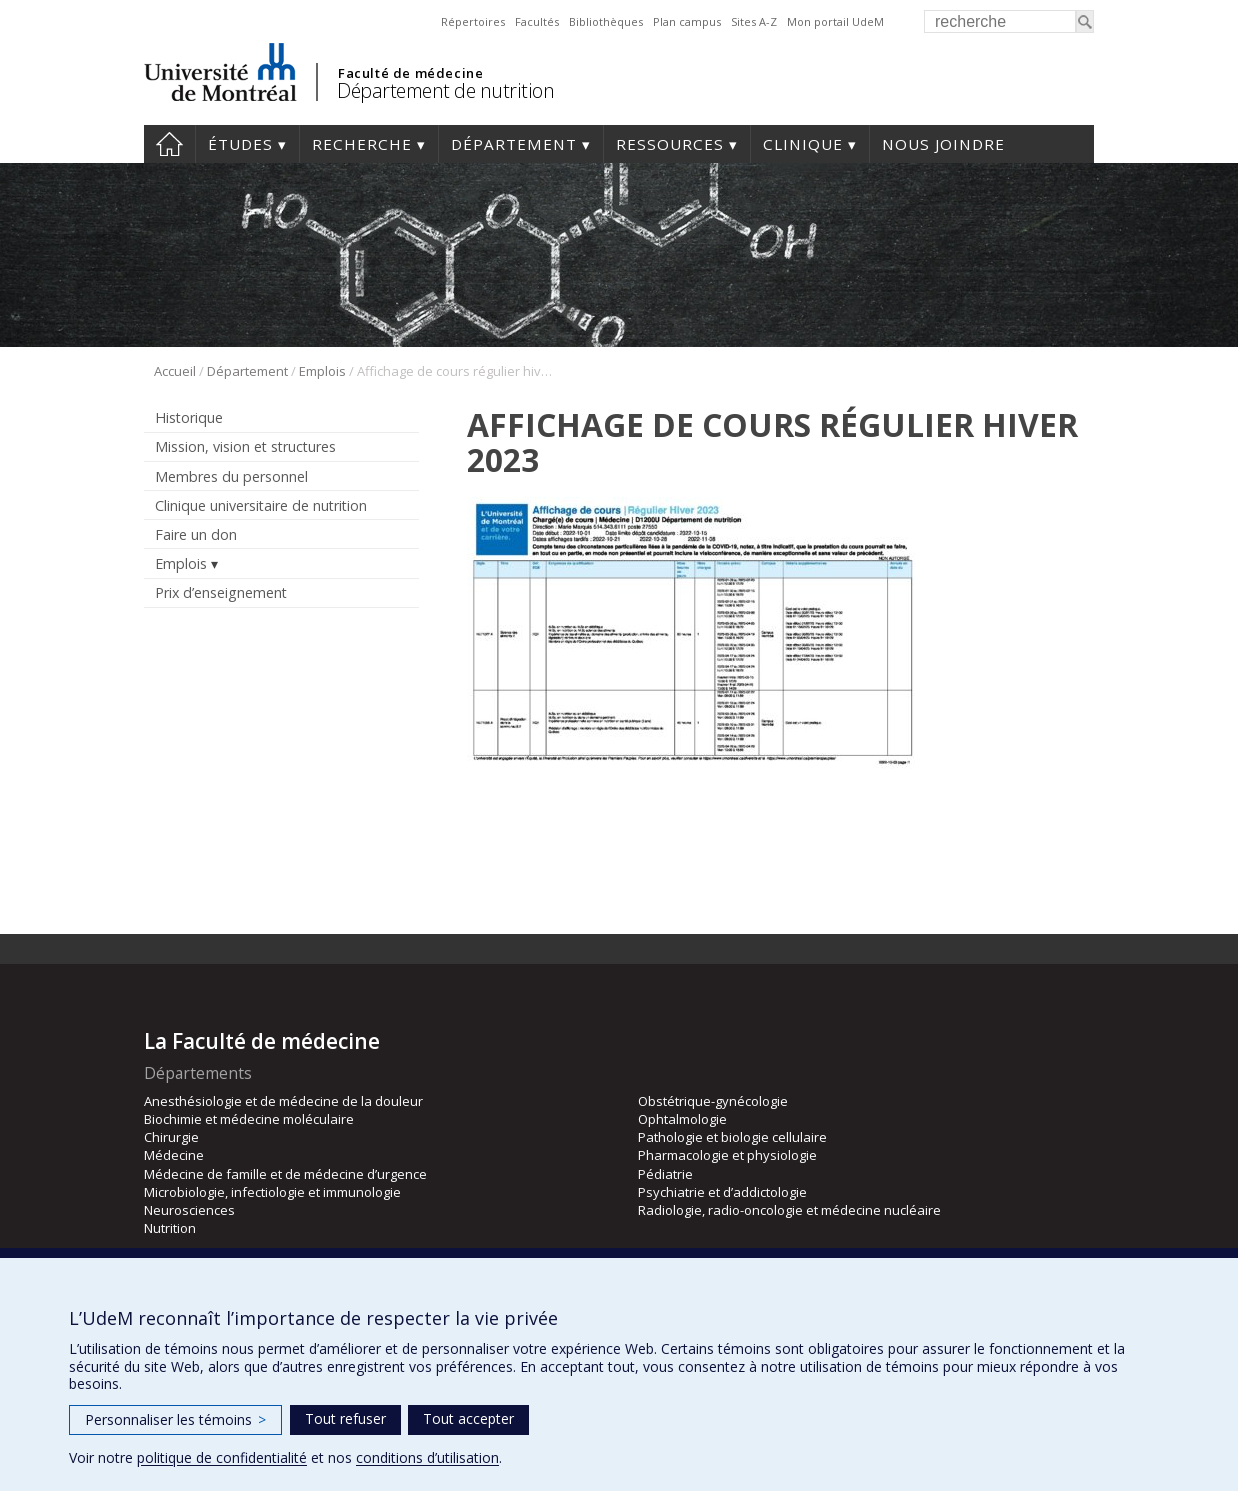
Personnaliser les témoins (175, 1419)
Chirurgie (171, 1137)
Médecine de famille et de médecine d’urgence (285, 1174)
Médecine (174, 1155)
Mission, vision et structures (245, 446)
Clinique (803, 144)
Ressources (670, 144)
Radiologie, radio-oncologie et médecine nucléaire (789, 1210)
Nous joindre (943, 144)
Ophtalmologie (682, 1119)
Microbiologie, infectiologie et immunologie (272, 1192)
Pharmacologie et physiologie (727, 1155)
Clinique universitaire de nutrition (261, 505)
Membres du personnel (231, 476)
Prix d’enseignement (221, 592)
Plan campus (687, 21)
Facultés (537, 21)
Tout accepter (468, 1418)
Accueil (169, 144)
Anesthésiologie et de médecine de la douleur (283, 1101)
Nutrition (170, 1228)
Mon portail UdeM (835, 21)
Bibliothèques (606, 21)
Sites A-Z (754, 21)
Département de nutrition (445, 90)
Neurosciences (189, 1210)
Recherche (362, 144)
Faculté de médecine (410, 73)
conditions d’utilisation (427, 1457)
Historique (189, 417)
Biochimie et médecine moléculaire (249, 1119)
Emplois (322, 371)
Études (240, 144)
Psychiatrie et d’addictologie (722, 1192)
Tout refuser (345, 1418)
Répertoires (473, 21)
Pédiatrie (665, 1174)
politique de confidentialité (222, 1457)
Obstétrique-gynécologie (713, 1101)
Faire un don (196, 534)
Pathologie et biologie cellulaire (732, 1137)
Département (514, 144)
